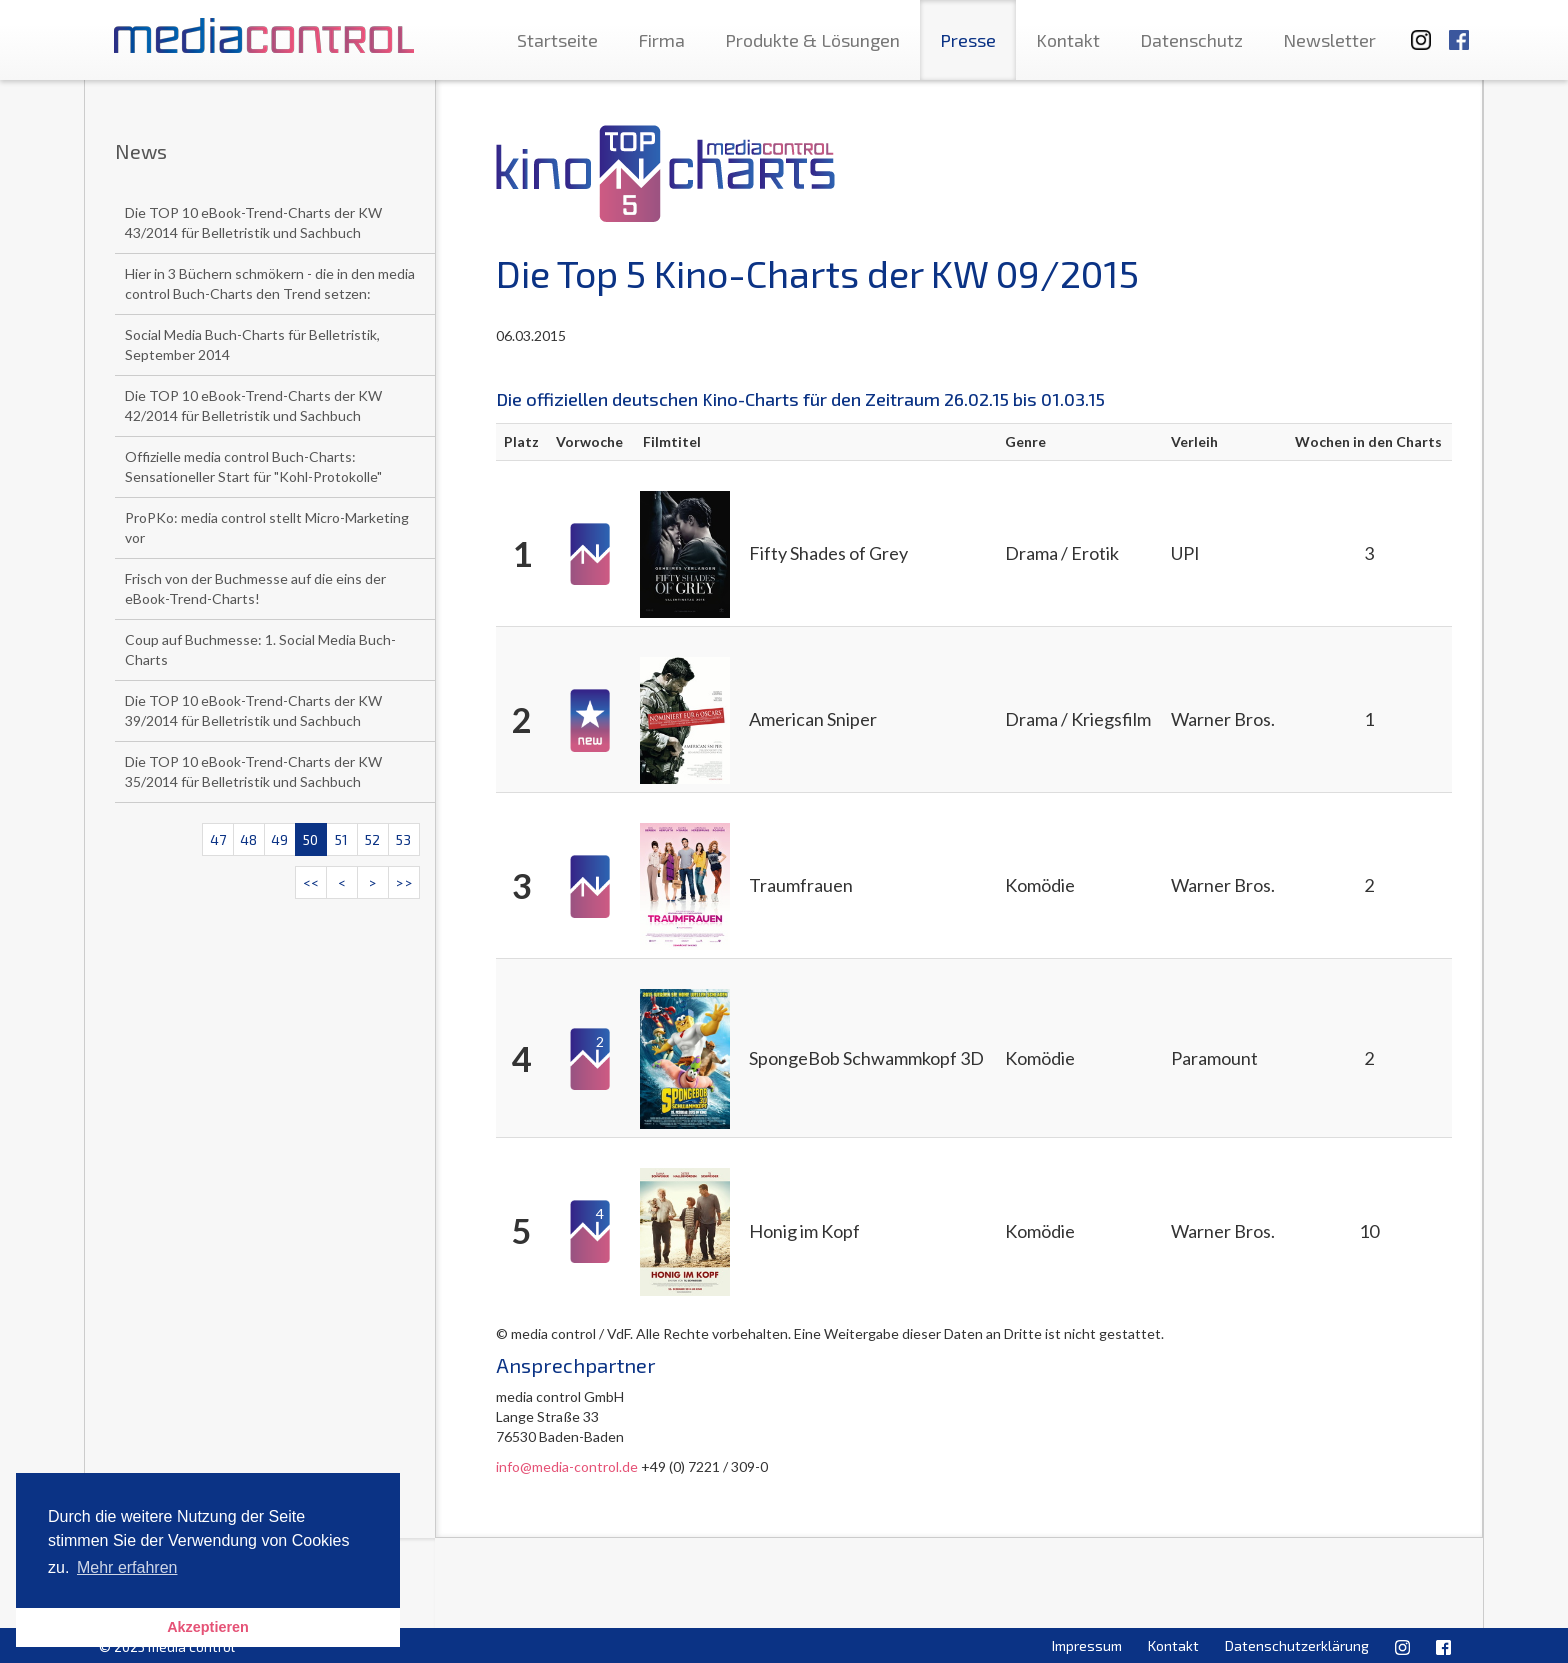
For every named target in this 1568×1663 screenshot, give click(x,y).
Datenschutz (1191, 40)
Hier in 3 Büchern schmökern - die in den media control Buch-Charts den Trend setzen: (270, 283)
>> (404, 882)
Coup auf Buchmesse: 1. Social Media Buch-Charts (260, 649)
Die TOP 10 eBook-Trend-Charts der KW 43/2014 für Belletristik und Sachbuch (253, 222)
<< (311, 882)
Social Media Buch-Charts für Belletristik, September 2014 (252, 344)
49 (279, 839)
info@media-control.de (567, 1466)
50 (310, 839)
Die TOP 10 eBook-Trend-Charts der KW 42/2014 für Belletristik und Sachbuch (253, 405)
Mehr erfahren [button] (127, 1567)
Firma (661, 40)
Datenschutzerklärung (1297, 1645)
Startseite (557, 40)
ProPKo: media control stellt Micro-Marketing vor (267, 527)
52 (372, 839)
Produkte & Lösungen (812, 40)
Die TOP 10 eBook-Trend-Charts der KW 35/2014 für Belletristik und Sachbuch (253, 771)
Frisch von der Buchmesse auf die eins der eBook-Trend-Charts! (255, 588)
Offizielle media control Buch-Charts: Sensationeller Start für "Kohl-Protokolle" (253, 466)
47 (218, 839)
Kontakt (1068, 40)
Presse (968, 40)
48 (248, 839)
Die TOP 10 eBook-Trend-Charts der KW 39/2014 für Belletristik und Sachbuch (253, 710)
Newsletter (1329, 40)
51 (341, 839)
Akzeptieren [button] (208, 1627)
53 (403, 839)
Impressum (1087, 1645)
